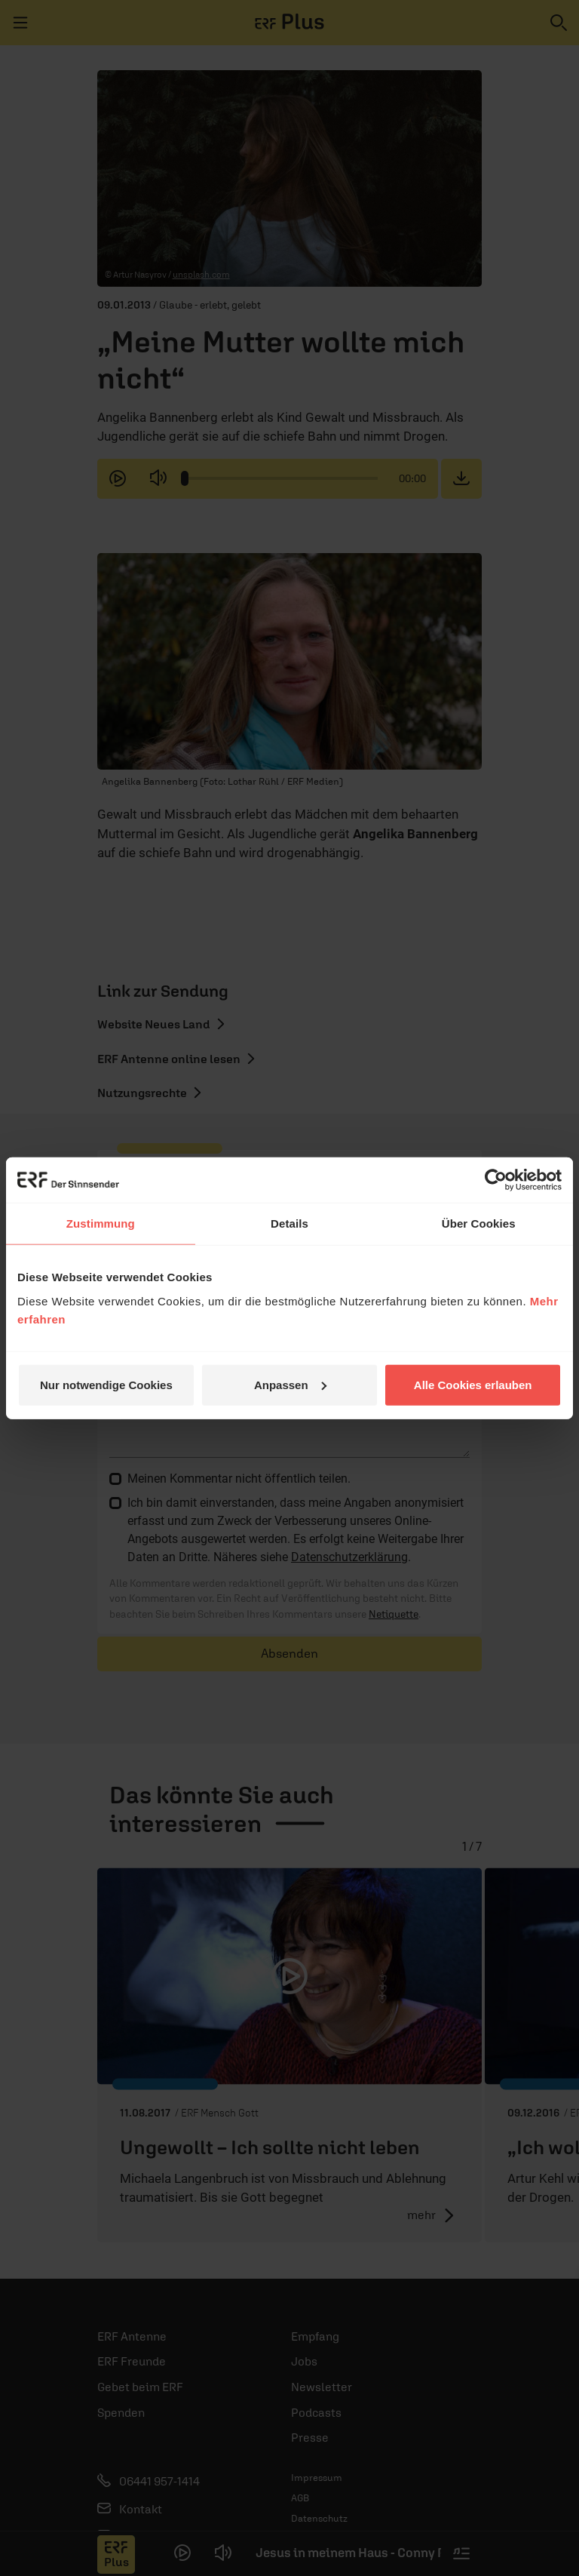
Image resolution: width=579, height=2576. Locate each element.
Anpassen (290, 1384)
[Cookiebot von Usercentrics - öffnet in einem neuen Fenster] (496, 1180)
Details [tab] (289, 1223)
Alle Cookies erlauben (473, 1384)
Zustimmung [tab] (100, 1223)
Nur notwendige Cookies (106, 1384)
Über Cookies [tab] (479, 1223)
